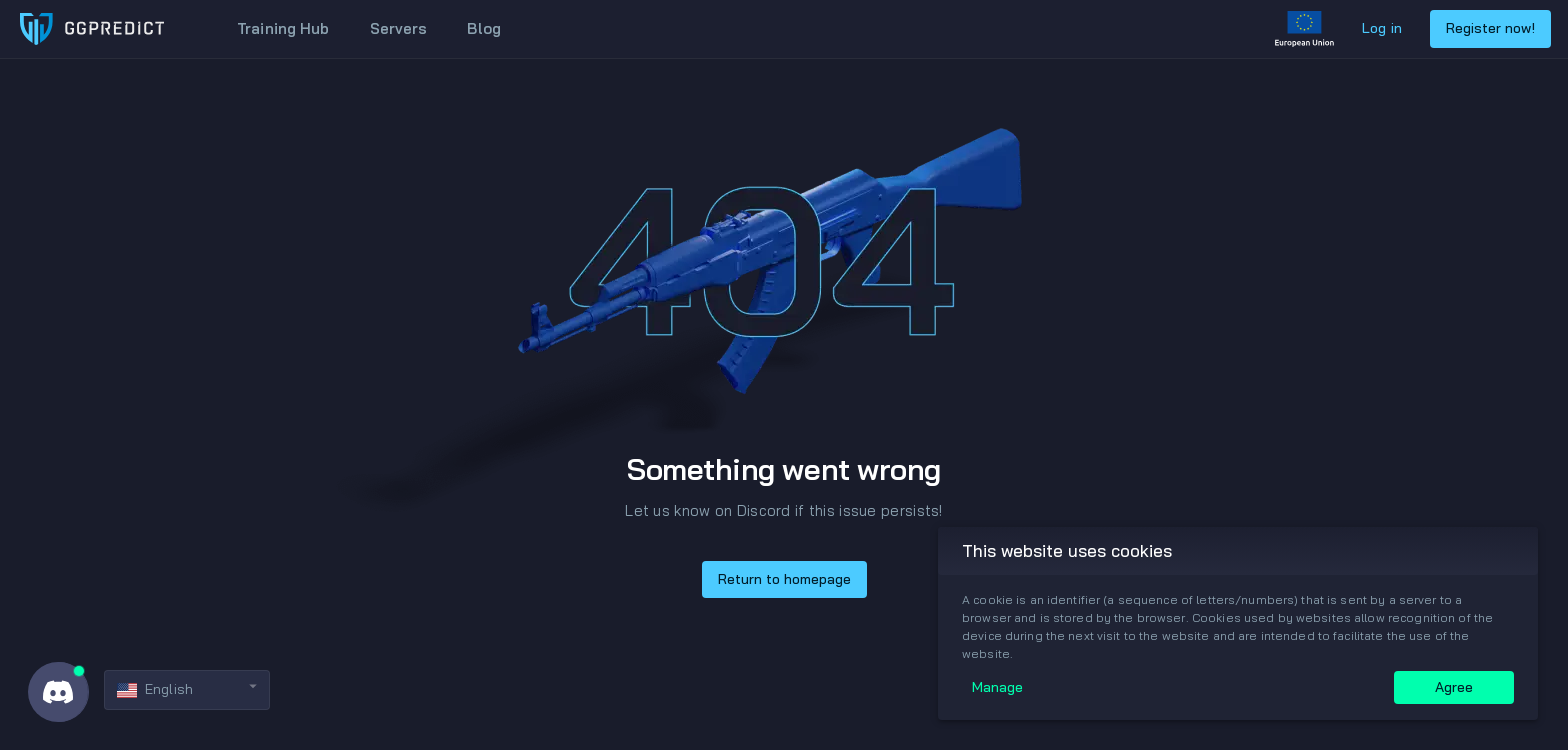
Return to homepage (784, 579)
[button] (187, 690)
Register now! (1490, 28)
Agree (1454, 687)
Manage (997, 687)
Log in (1382, 28)
